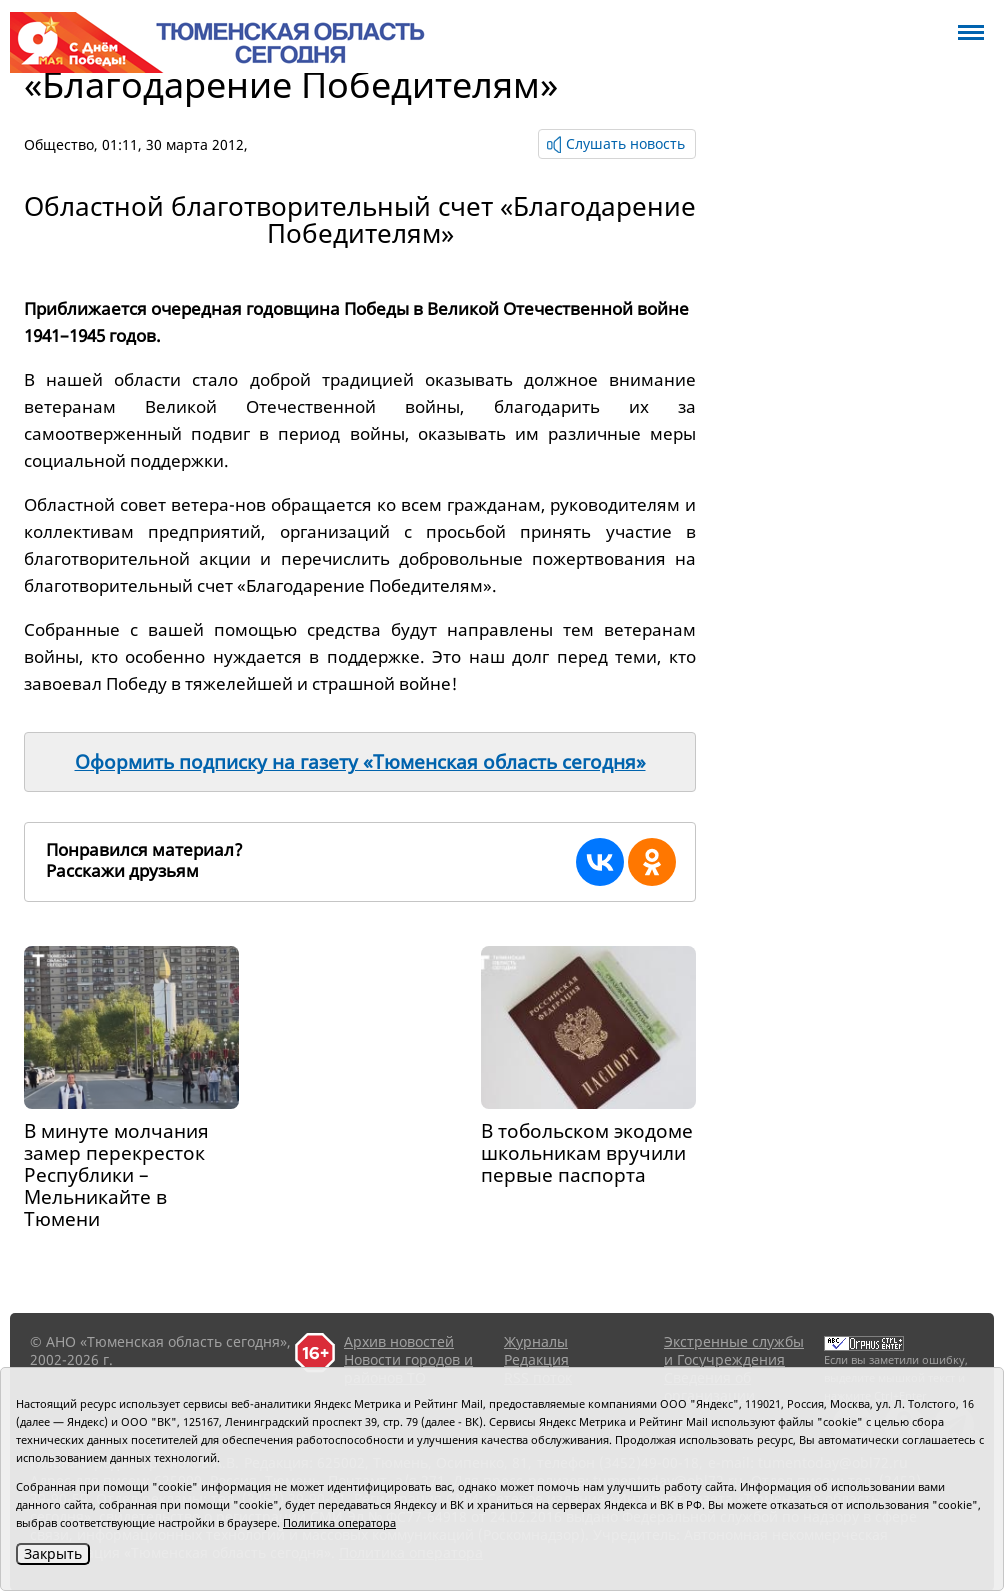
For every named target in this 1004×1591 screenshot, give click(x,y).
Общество (59, 144)
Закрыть (53, 1553)
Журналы (536, 1341)
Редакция (536, 1359)
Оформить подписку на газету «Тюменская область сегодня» (360, 762)
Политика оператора (339, 1522)
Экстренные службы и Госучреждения (734, 1350)
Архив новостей (399, 1341)
